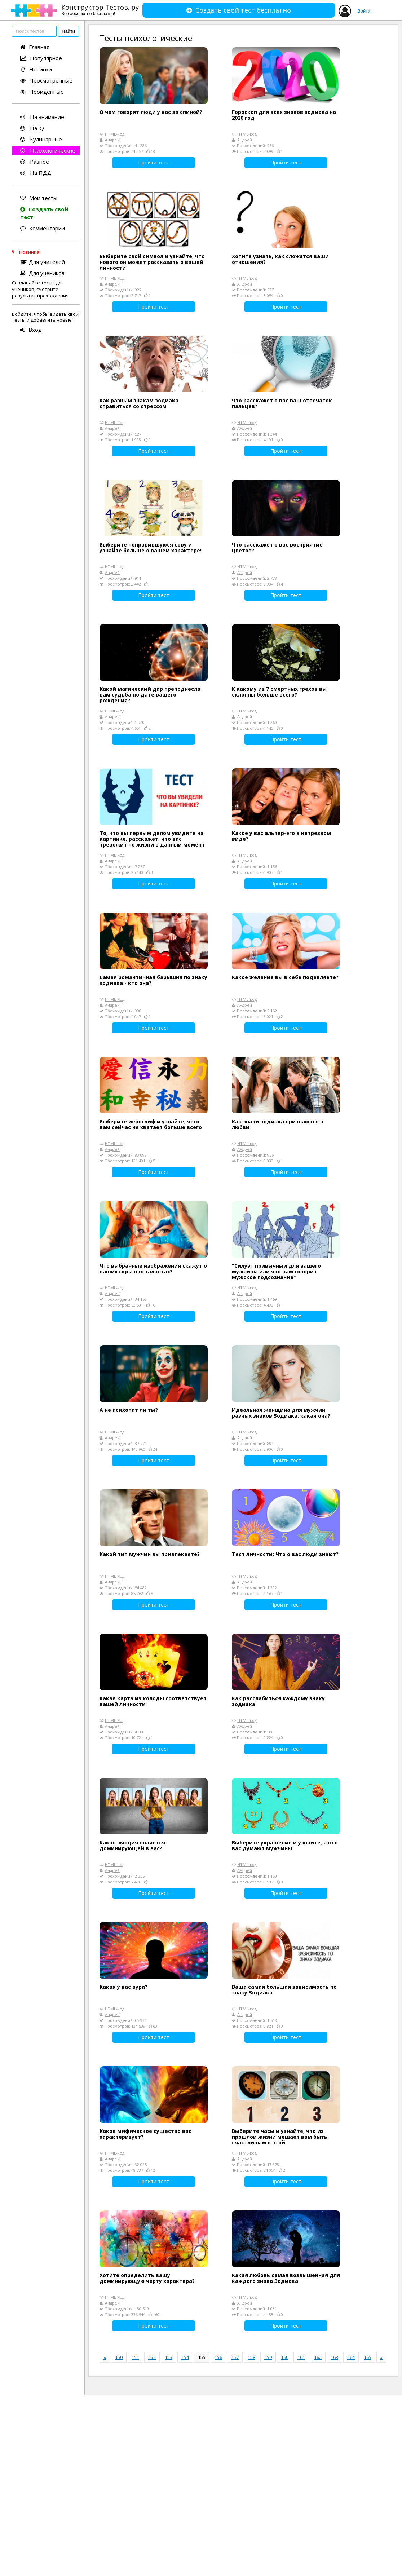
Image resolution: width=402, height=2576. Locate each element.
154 (185, 2357)
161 (301, 2357)
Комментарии (42, 228)
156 (218, 2357)
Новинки (36, 69)
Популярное (41, 58)
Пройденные (42, 91)
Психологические (47, 150)
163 (334, 2357)
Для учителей (42, 261)
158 (251, 2357)
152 (152, 2357)
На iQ (32, 128)
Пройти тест (153, 162)
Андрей (112, 139)
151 (135, 2357)
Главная (34, 46)
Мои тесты (38, 198)
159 (268, 2357)
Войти (363, 11)
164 (351, 2357)
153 (168, 2357)
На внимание (42, 116)
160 (284, 2357)
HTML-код (114, 134)
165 (367, 2357)
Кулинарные (41, 139)
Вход (31, 329)
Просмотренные (46, 80)
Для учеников (42, 273)
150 (119, 2357)
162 (318, 2357)
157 (235, 2357)
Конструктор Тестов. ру (100, 9)
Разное (34, 161)
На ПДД (36, 172)
